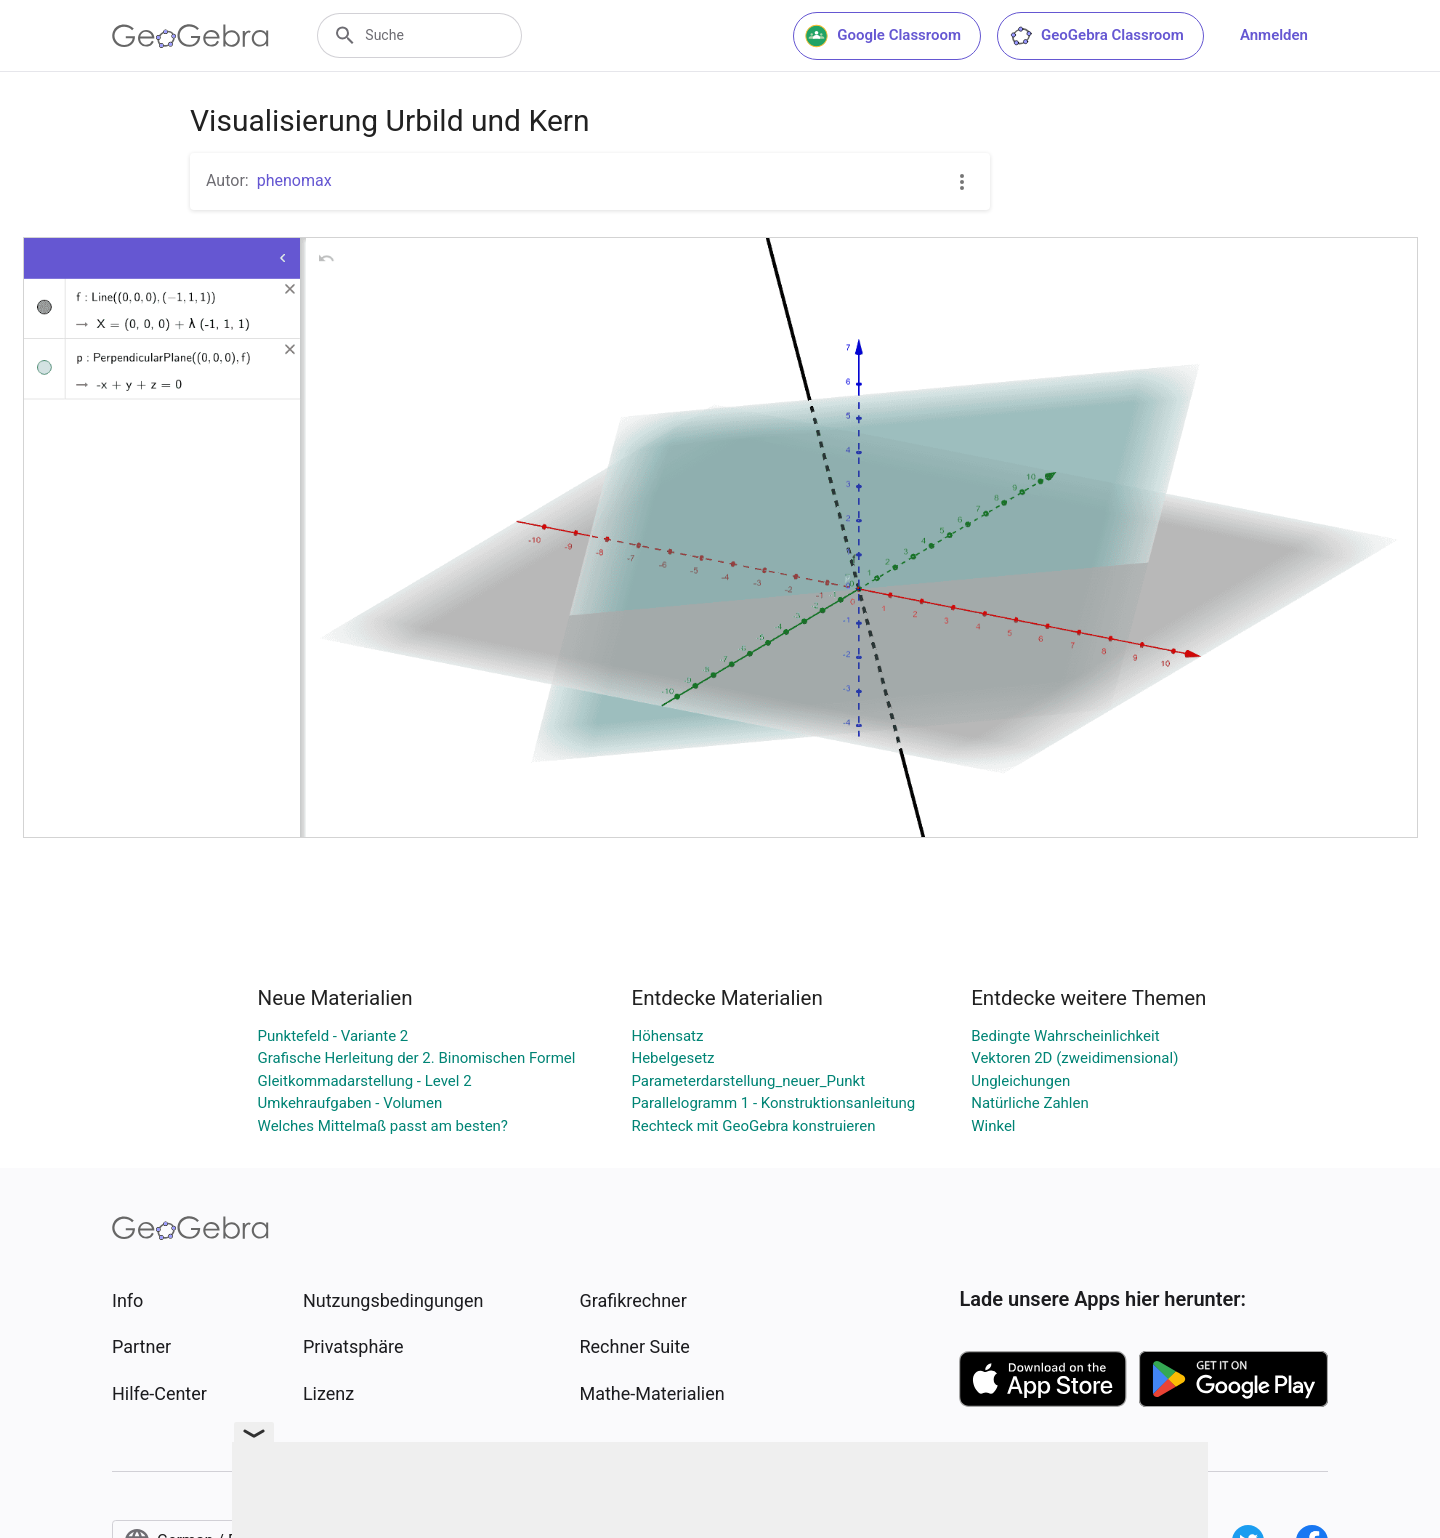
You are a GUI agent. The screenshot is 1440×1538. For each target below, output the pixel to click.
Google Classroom (883, 36)
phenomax (294, 180)
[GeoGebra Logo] (190, 36)
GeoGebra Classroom (1096, 36)
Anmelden (1274, 35)
